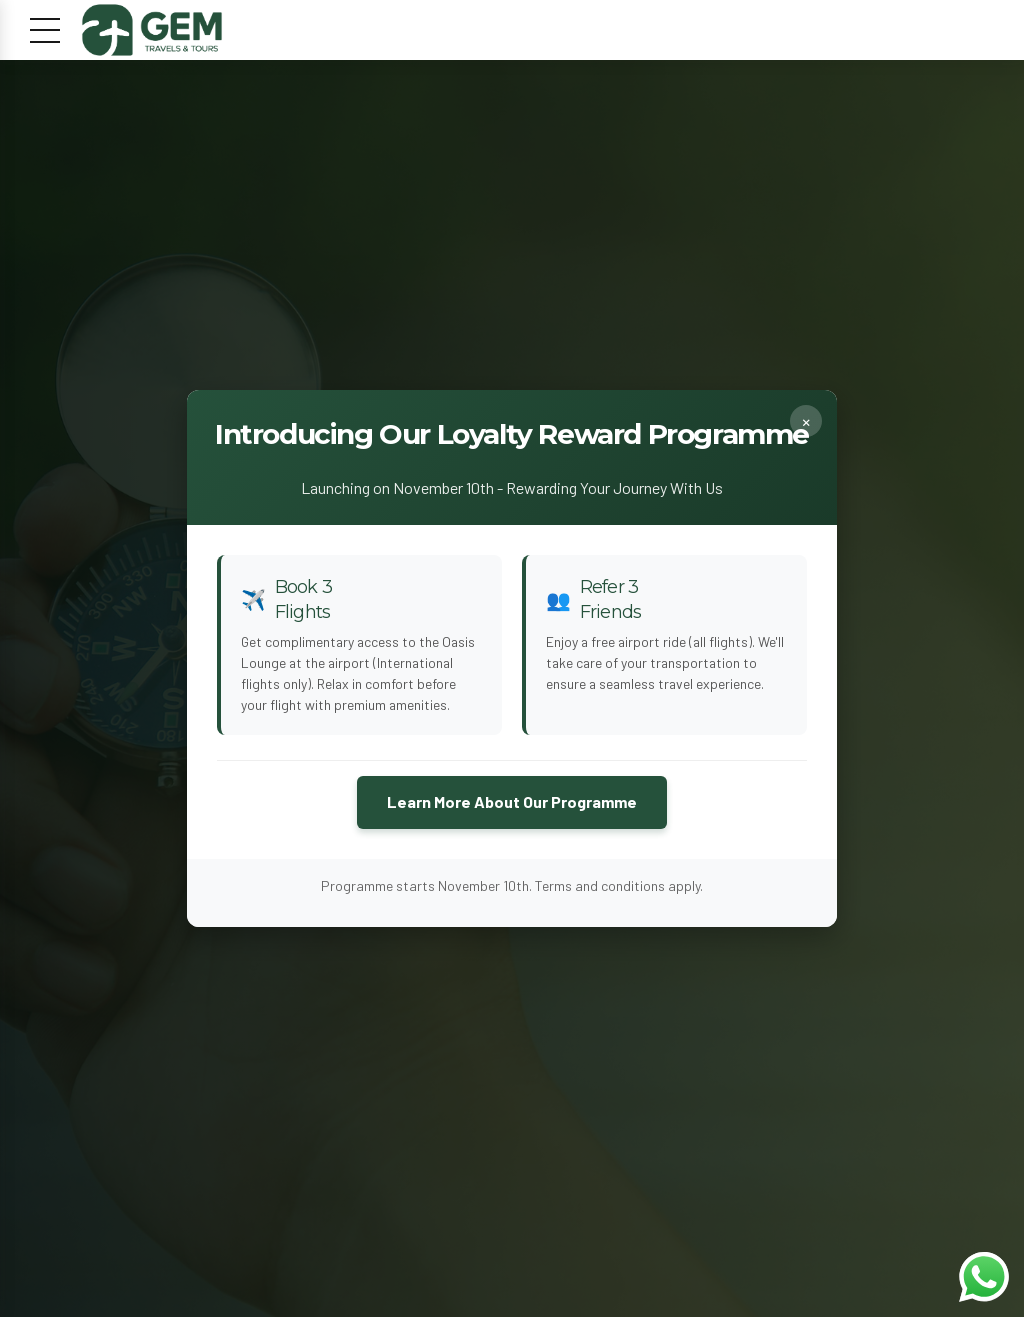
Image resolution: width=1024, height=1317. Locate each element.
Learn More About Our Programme (512, 802)
